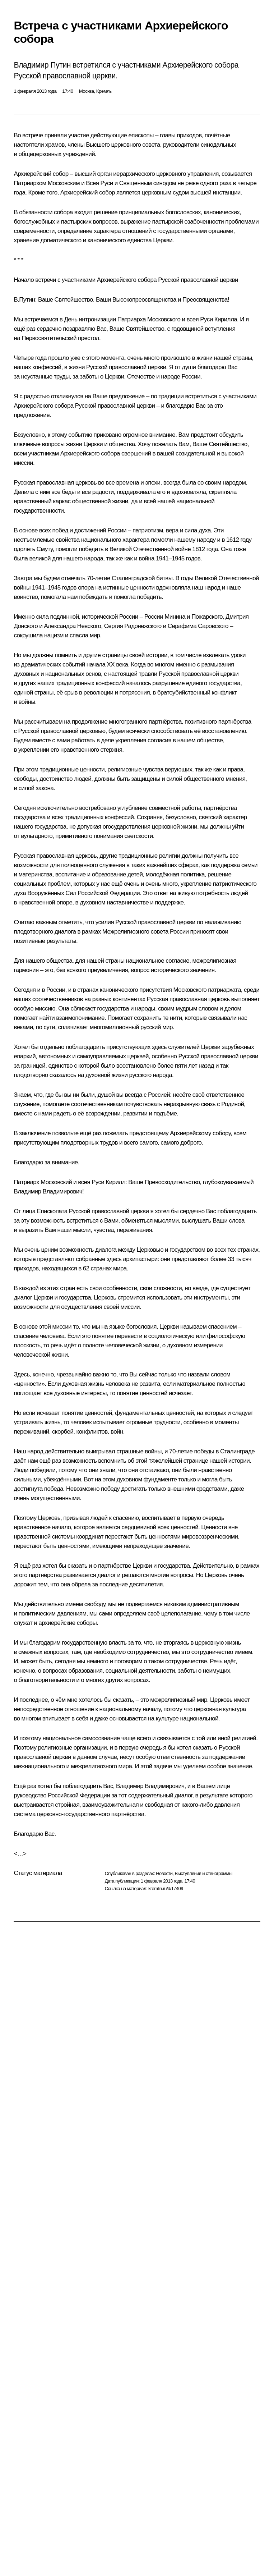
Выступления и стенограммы (203, 1873)
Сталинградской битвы (142, 578)
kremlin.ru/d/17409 (165, 1888)
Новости (164, 1873)
